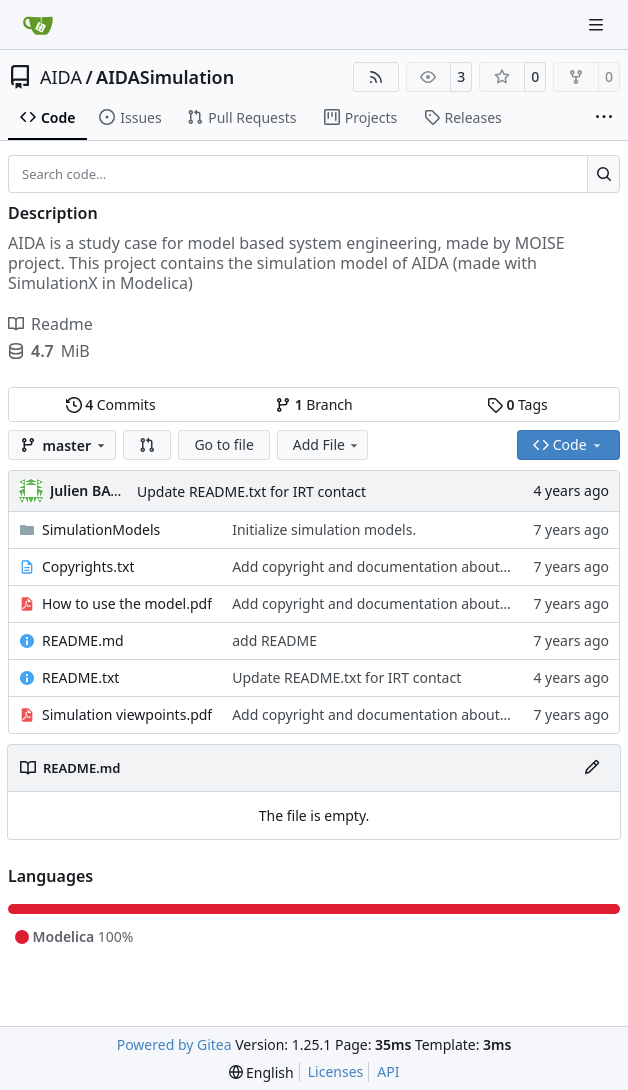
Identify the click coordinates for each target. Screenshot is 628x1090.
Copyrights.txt (88, 566)
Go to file (223, 444)
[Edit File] (592, 768)
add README (274, 640)
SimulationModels (101, 529)
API (388, 1071)
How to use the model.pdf (127, 603)
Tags (517, 404)
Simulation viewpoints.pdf (127, 714)
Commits (111, 404)
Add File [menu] (327, 444)
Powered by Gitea (174, 1044)
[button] (147, 445)
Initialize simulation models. (324, 529)
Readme (50, 324)
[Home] (38, 25)
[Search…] (603, 174)
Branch (314, 404)
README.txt (80, 677)
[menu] (261, 1072)
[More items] (604, 118)
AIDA (61, 77)
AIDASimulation (165, 77)
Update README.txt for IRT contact (251, 491)
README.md (83, 640)
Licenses (336, 1071)
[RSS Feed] (376, 77)
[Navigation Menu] (598, 24)
